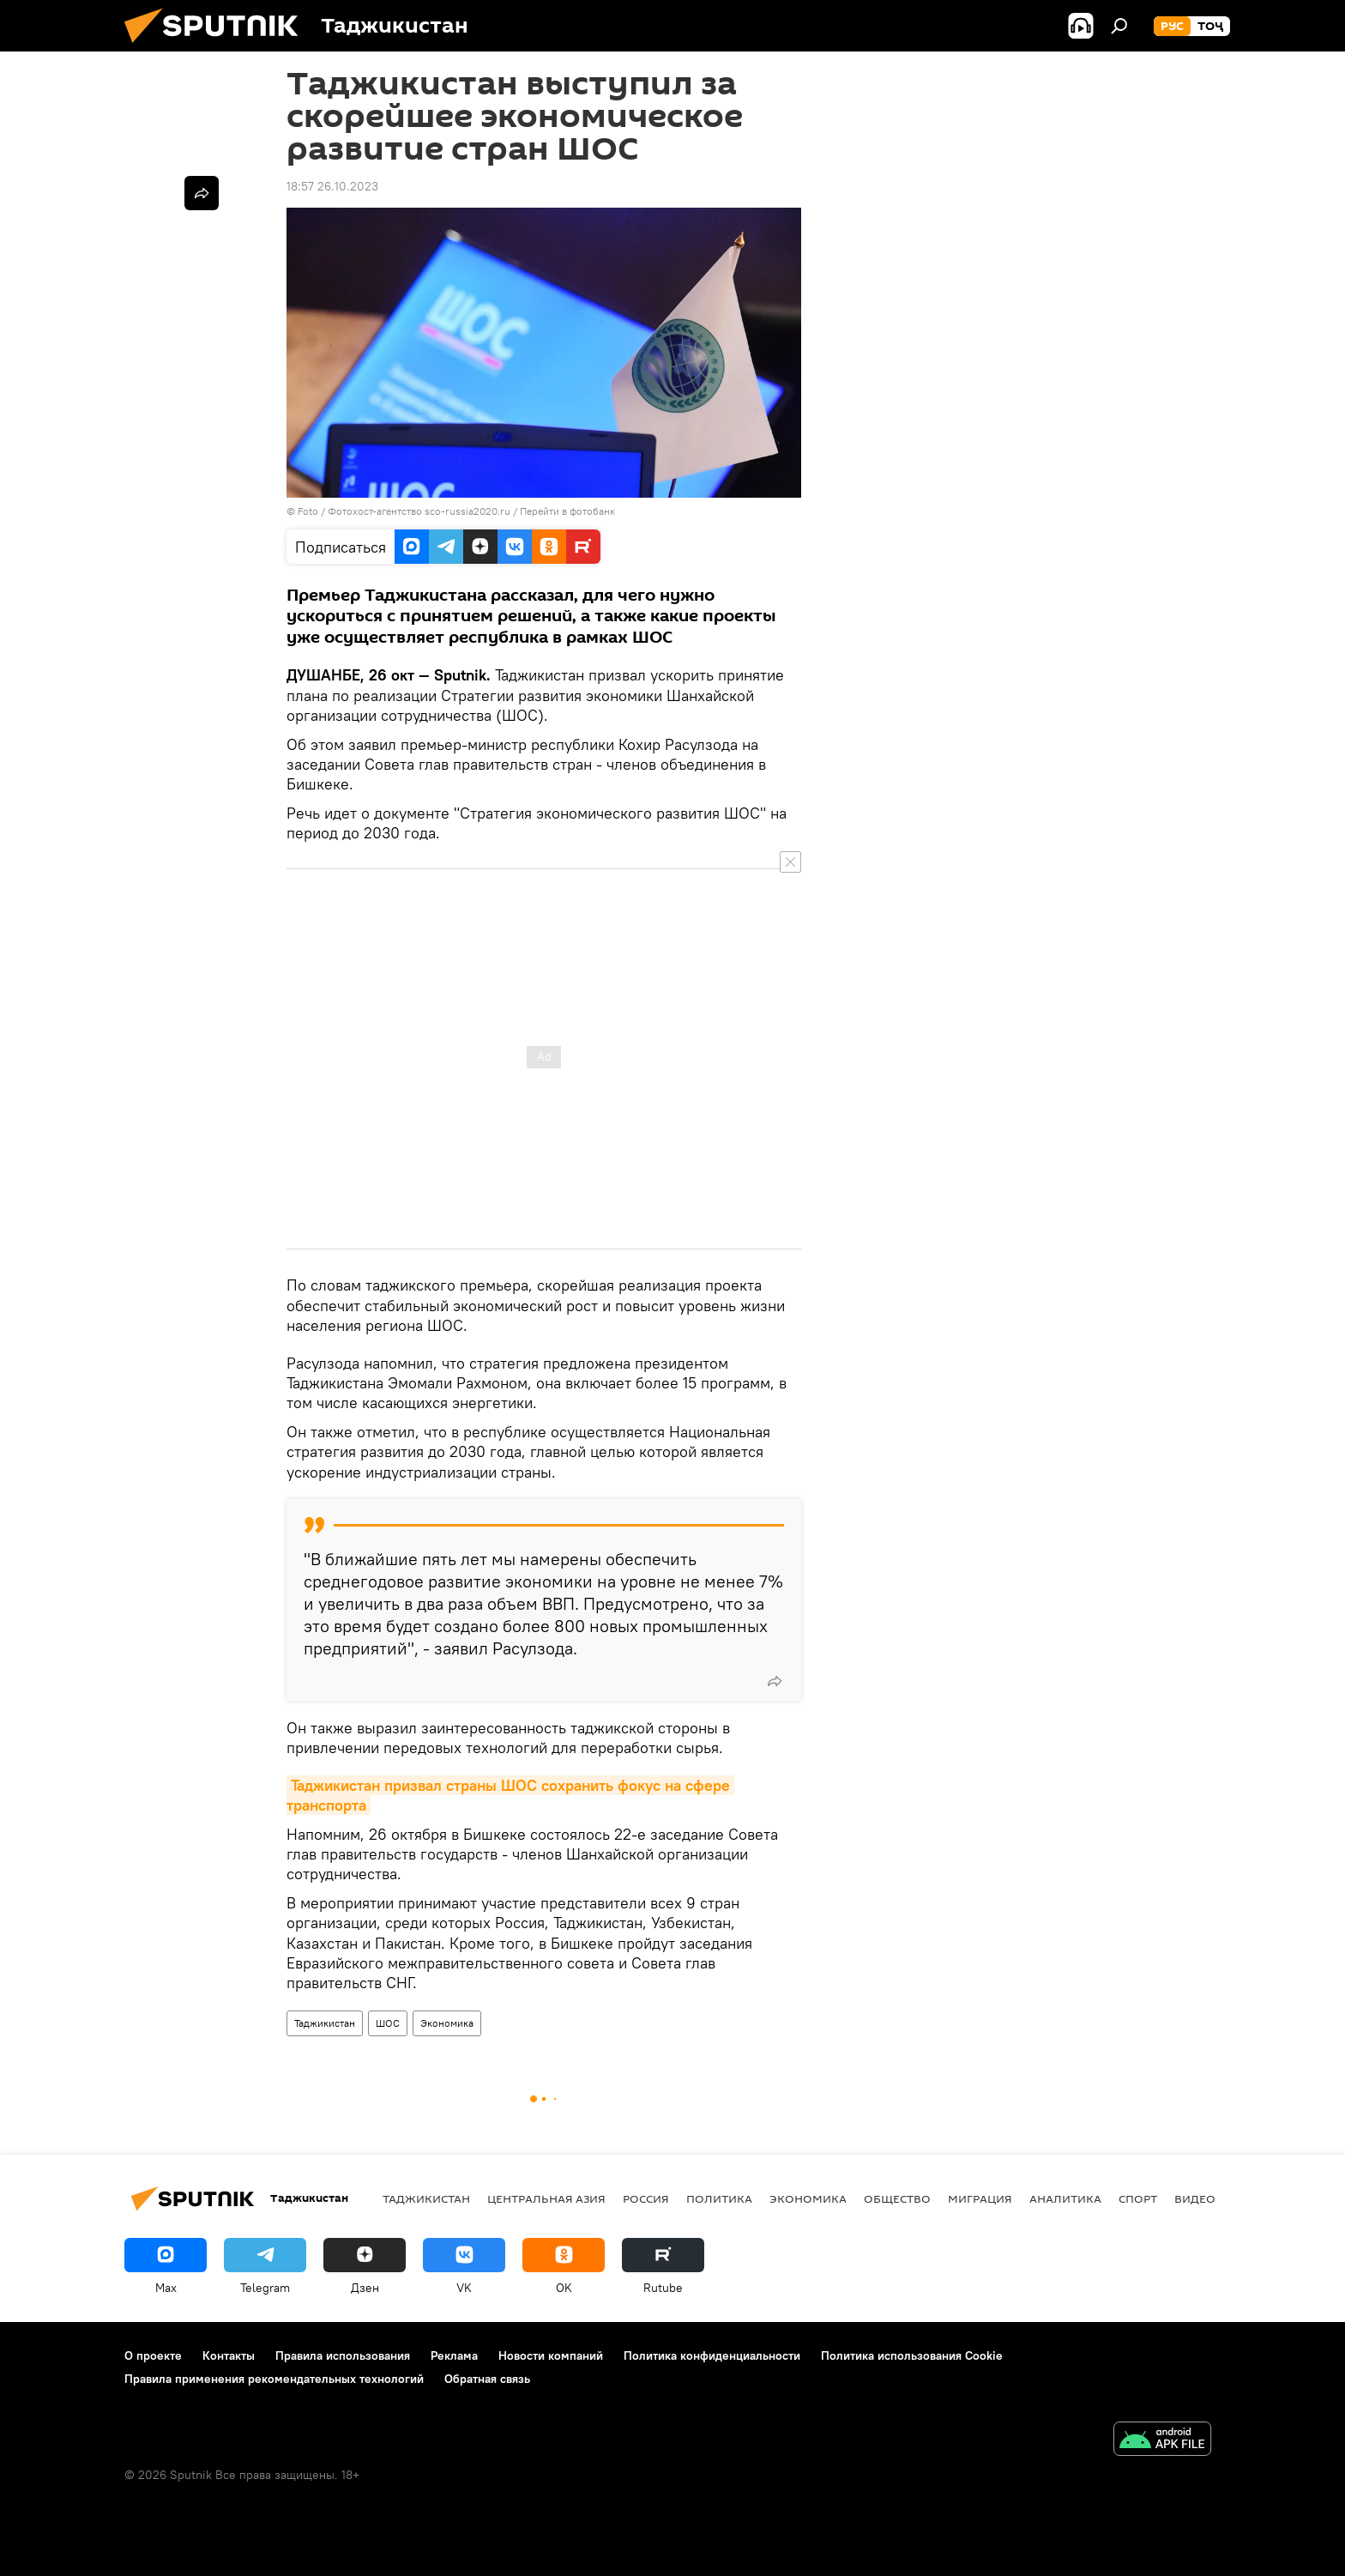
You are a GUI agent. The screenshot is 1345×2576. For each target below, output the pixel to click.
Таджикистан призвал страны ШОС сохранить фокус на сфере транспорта (510, 1795)
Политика (719, 2198)
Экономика (446, 2023)
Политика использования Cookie (912, 2355)
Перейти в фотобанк (567, 511)
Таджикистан (324, 2023)
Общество (897, 2198)
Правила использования (342, 2355)
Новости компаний (550, 2355)
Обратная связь (487, 2378)
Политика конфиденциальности (712, 2355)
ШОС (388, 2023)
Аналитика (1065, 2198)
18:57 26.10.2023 (332, 186)
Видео (1194, 2198)
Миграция (980, 2198)
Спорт (1138, 2198)
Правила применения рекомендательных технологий (274, 2378)
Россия (646, 2198)
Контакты (228, 2355)
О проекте (153, 2355)
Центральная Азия (546, 2198)
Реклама (454, 2355)
